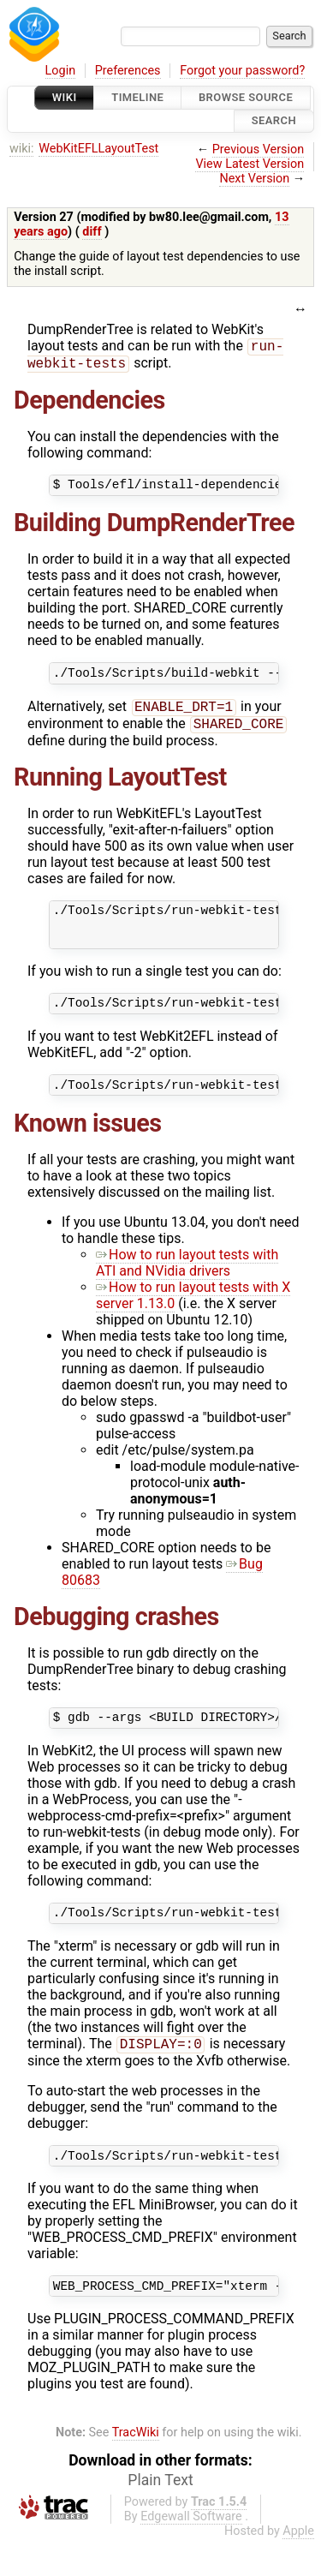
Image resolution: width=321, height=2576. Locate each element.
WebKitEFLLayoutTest (98, 148)
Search (274, 121)
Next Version (254, 178)
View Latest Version (249, 164)
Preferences (128, 70)
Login (60, 70)
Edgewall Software (191, 2553)
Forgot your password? (242, 70)
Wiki (64, 97)
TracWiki (135, 2469)
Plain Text (160, 2516)
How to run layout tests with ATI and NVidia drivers (187, 1287)
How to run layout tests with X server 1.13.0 (193, 1320)
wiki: (21, 148)
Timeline (137, 97)
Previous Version (258, 149)
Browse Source (246, 97)
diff (91, 231)
